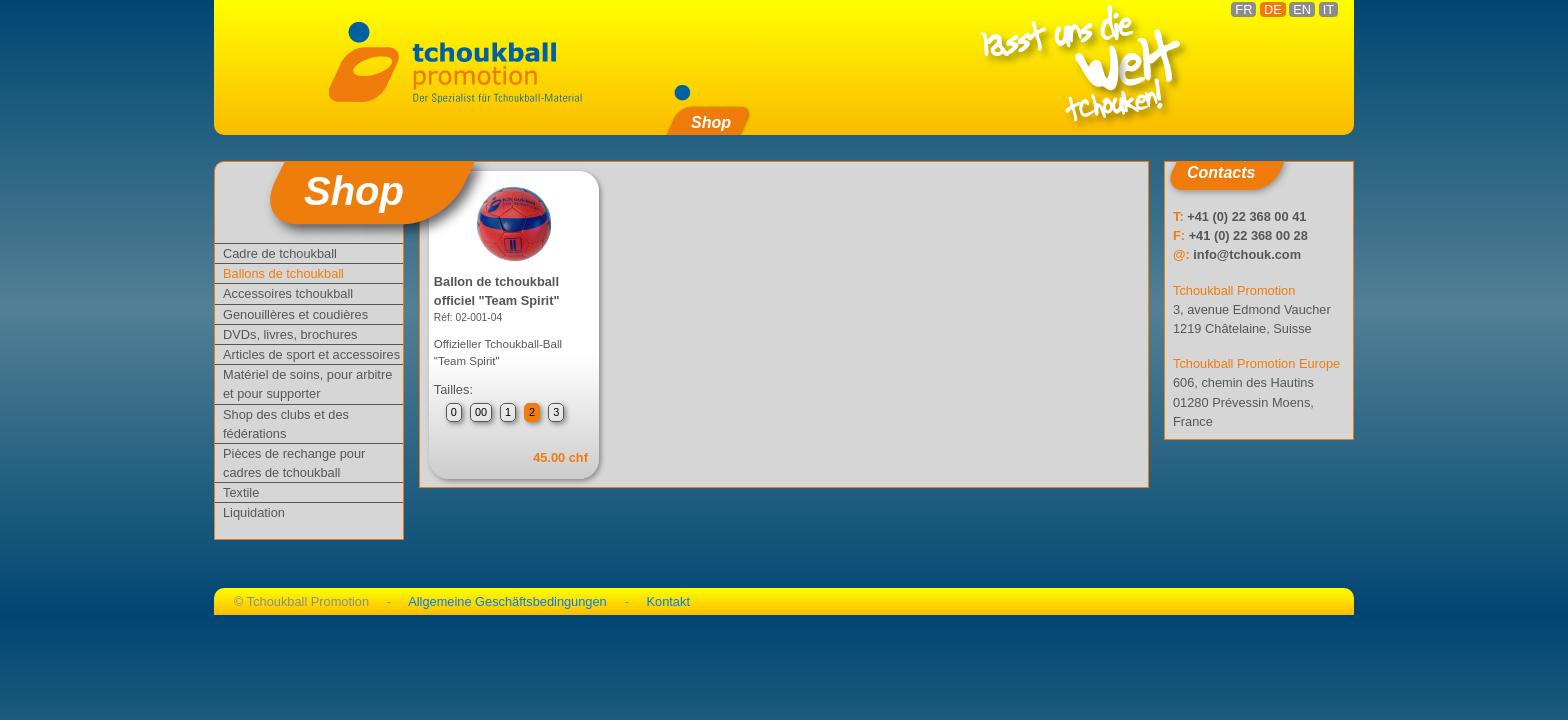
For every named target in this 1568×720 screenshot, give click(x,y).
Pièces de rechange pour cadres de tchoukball (294, 463)
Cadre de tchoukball (280, 253)
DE (1273, 9)
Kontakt (668, 601)
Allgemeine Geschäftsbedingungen (507, 601)
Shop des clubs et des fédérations (286, 424)
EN (1302, 9)
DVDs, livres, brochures (290, 334)
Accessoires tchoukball (288, 293)
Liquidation (254, 512)
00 (481, 412)
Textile (241, 492)
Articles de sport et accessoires (311, 354)
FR (1243, 9)
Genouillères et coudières (295, 314)
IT (1328, 9)
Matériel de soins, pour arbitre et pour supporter (307, 384)
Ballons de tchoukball (283, 273)
